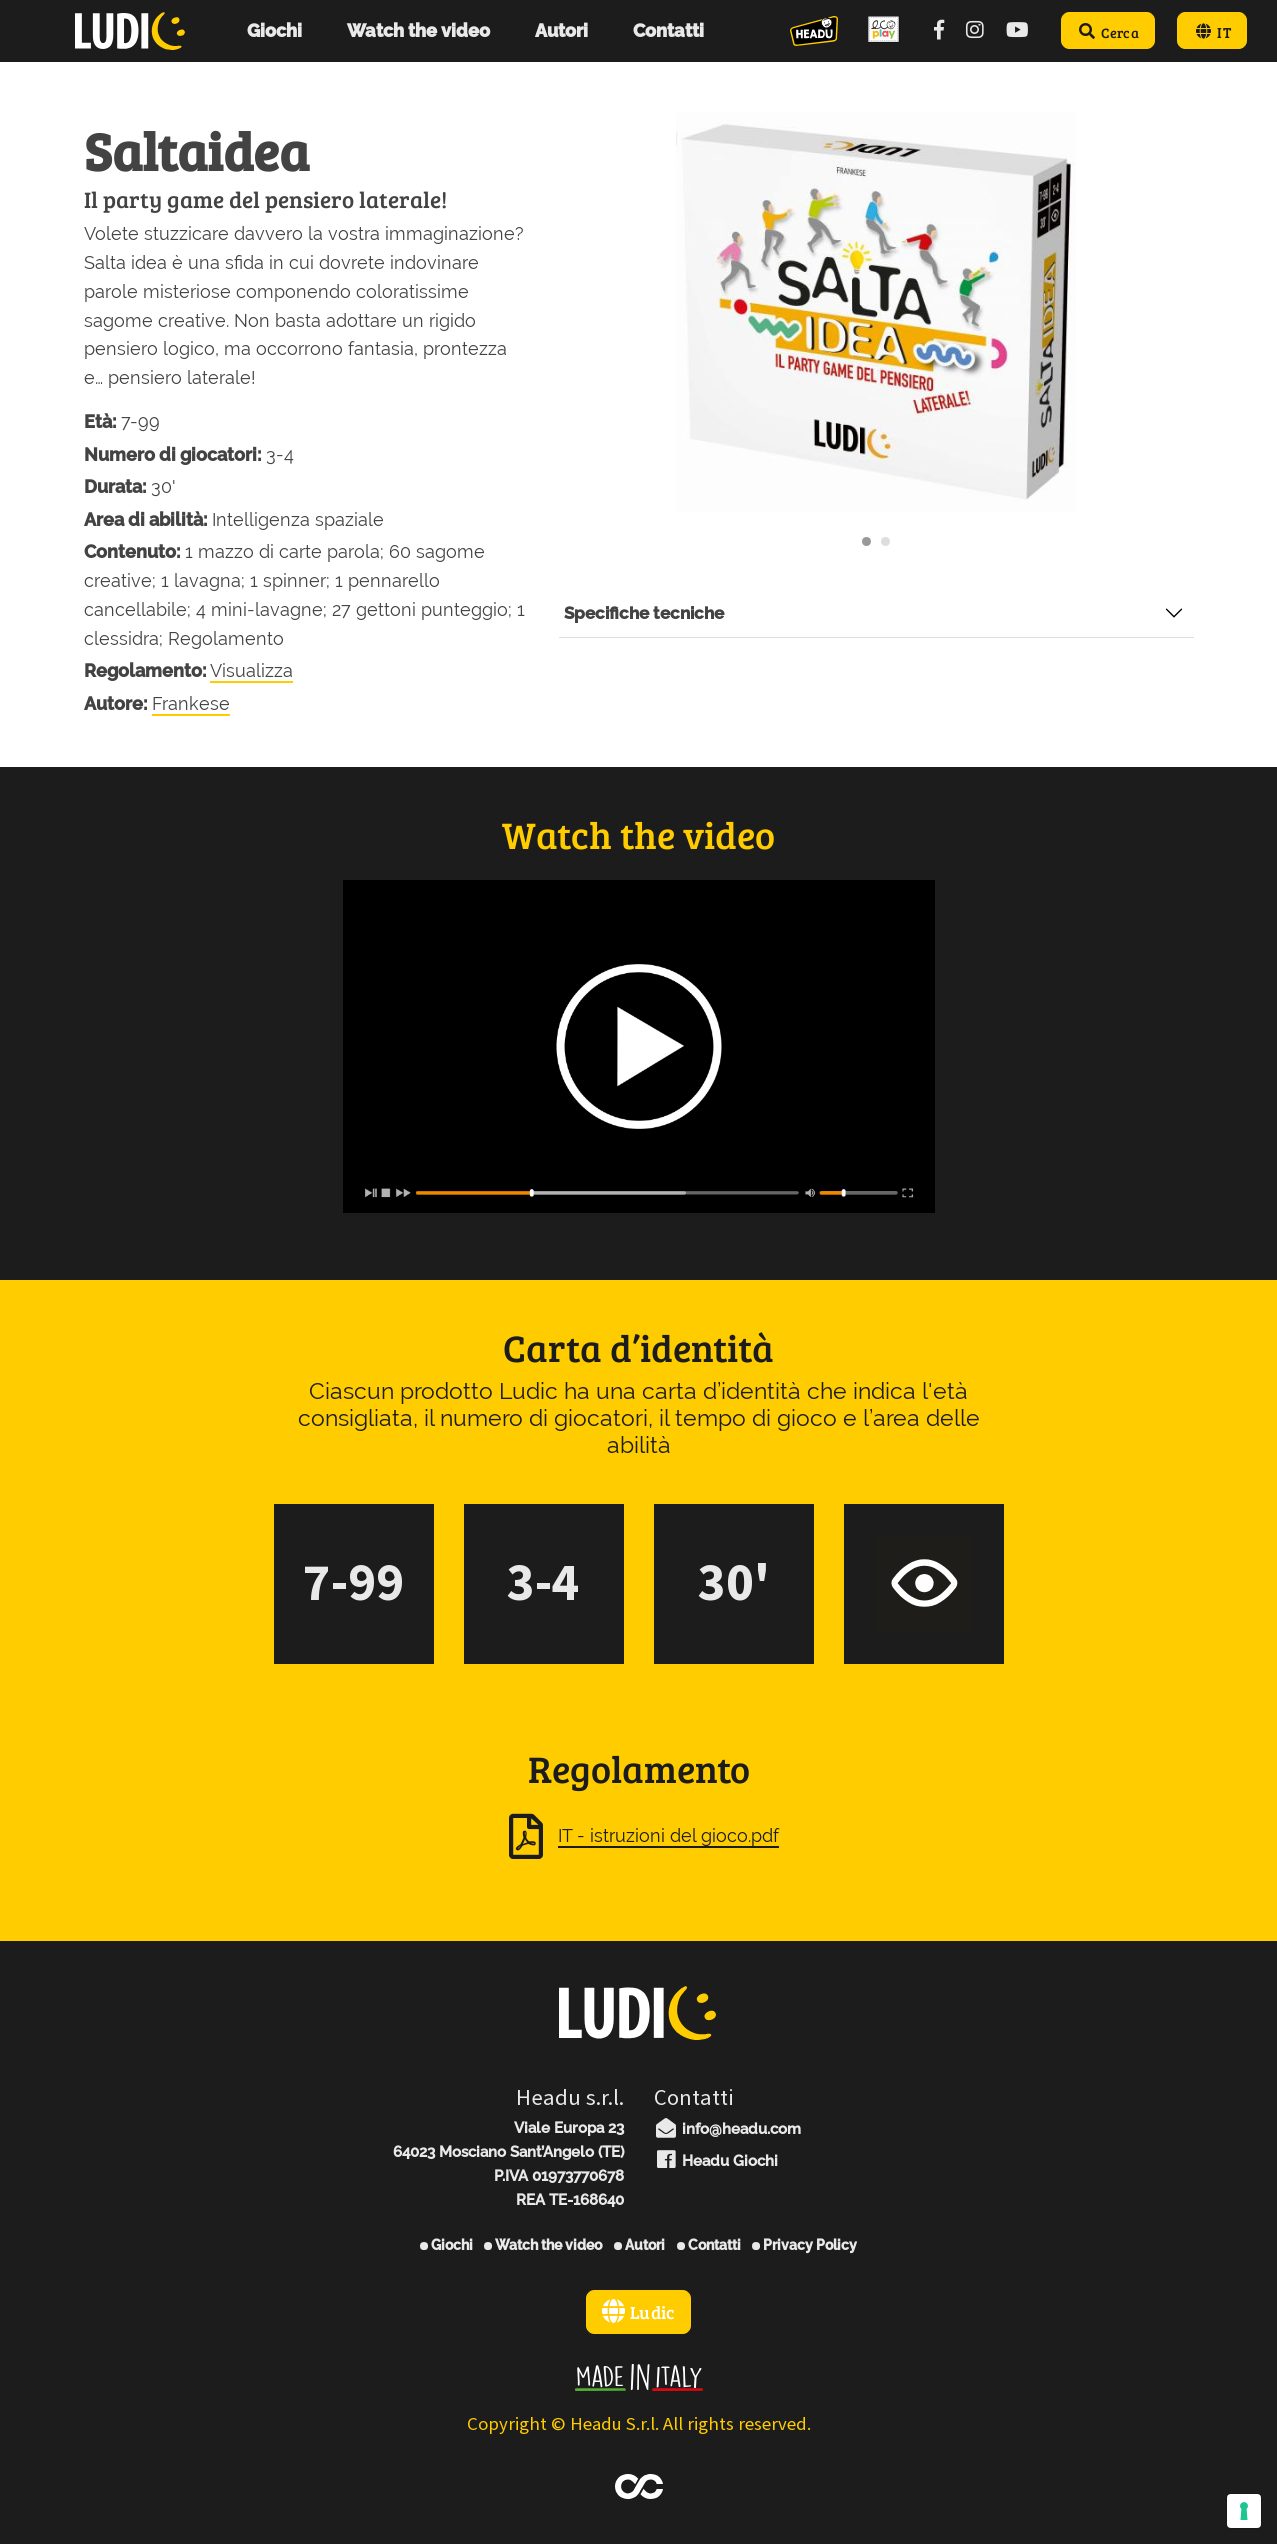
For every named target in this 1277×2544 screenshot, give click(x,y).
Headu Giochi (716, 2161)
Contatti (709, 2245)
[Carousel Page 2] (885, 541)
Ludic (638, 2312)
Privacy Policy (804, 2245)
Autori (639, 2245)
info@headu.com (728, 2129)
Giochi (446, 2245)
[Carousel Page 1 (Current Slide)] (866, 541)
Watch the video (543, 2245)
